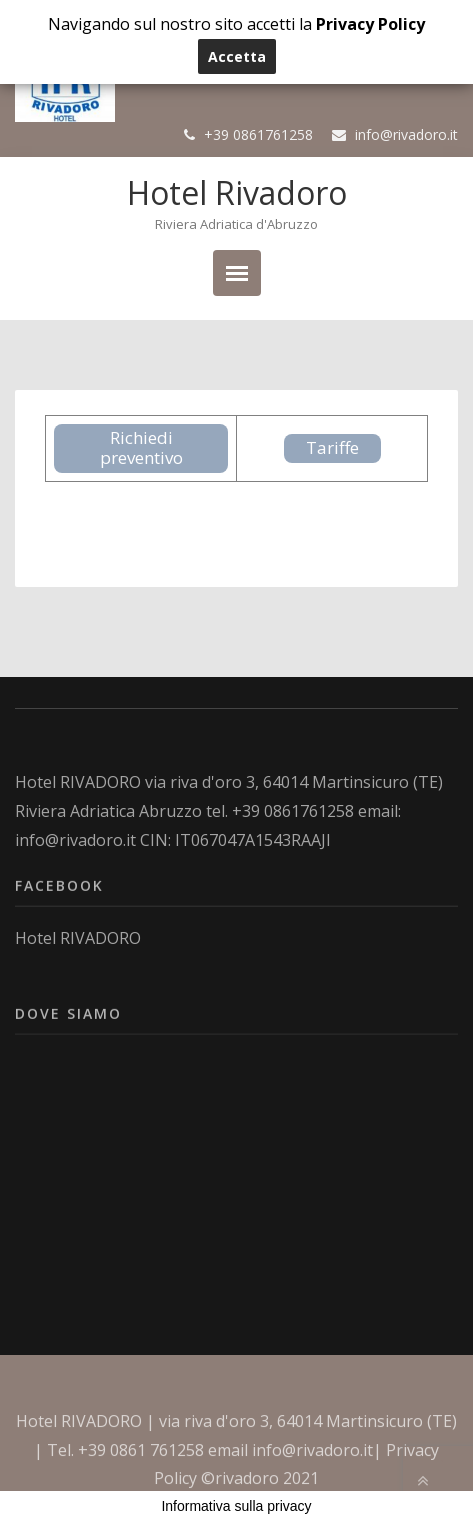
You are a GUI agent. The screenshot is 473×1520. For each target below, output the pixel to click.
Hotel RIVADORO (78, 782)
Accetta (237, 56)
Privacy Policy (370, 24)
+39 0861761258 (258, 134)
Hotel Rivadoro (237, 192)
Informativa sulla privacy (236, 1506)
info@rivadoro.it (406, 134)
